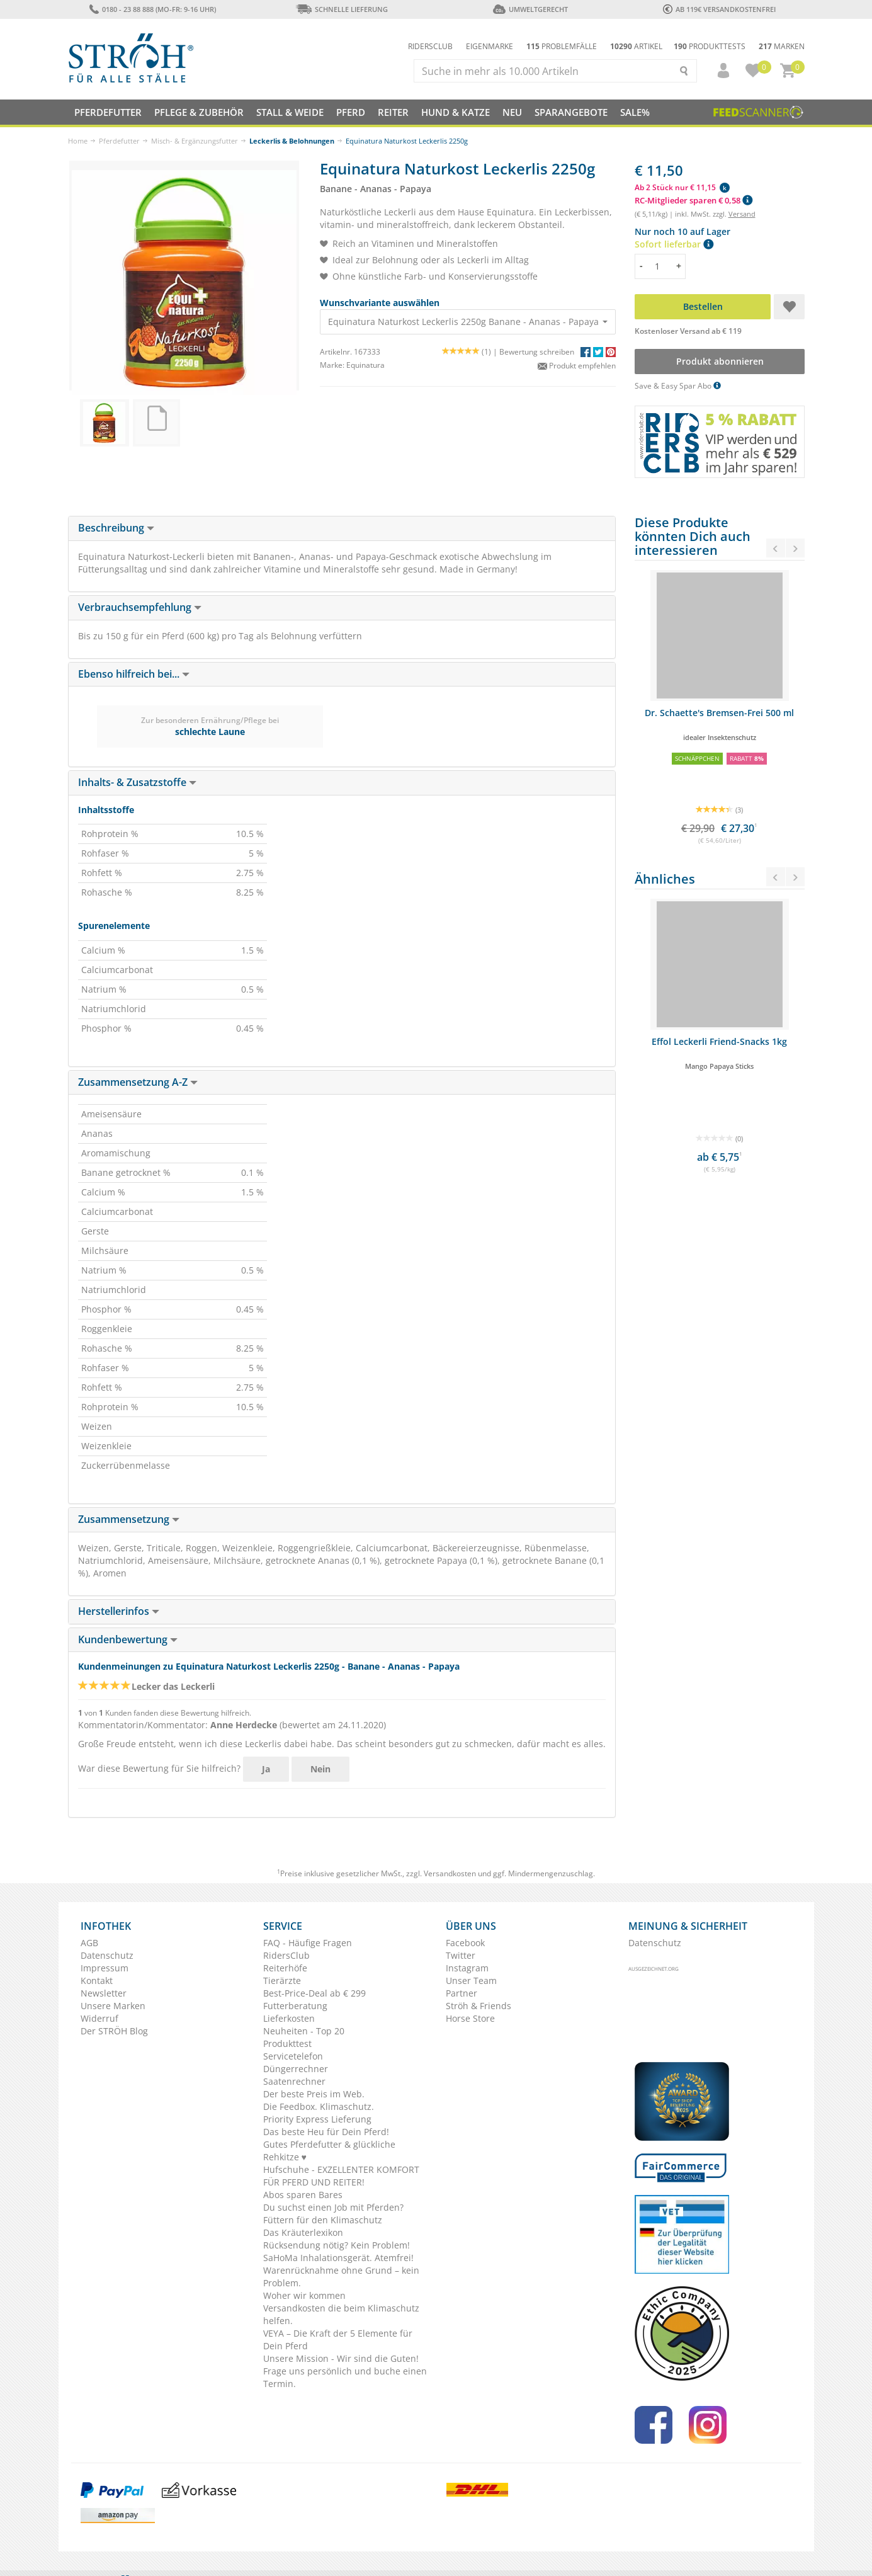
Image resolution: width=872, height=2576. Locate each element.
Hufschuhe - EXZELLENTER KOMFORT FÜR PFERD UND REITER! (341, 2175)
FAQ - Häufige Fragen (307, 1943)
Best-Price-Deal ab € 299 (314, 1993)
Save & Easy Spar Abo (678, 385)
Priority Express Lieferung (317, 2119)
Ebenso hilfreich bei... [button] (134, 674)
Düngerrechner (295, 2069)
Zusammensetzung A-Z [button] (138, 1082)
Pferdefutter (119, 140)
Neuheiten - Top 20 (303, 2031)
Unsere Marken (113, 2006)
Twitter (460, 1955)
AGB (89, 1943)
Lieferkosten (289, 2018)
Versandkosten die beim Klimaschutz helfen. (341, 2314)
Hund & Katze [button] (455, 112)
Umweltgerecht (530, 9)
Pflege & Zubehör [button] (199, 112)
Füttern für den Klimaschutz (322, 2220)
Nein (320, 1769)
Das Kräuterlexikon (303, 2232)
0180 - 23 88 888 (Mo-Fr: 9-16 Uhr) (152, 9)
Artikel (636, 46)
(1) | (470, 351)
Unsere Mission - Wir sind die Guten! (341, 2358)
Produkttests (709, 46)
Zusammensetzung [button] (128, 1519)
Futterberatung (295, 2006)
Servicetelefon (293, 2056)
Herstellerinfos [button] (118, 1611)
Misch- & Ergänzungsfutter (194, 140)
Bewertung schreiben (536, 351)
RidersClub (286, 1955)
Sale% (635, 112)
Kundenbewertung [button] (128, 1639)
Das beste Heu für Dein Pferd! (326, 2132)
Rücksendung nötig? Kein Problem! (336, 2245)
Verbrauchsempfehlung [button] (139, 607)
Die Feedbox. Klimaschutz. (318, 2106)
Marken (782, 46)
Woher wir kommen (304, 2295)
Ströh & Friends (478, 2006)
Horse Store (470, 2018)
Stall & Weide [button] (290, 112)
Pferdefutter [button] (108, 112)
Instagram (467, 1968)
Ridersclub (430, 46)
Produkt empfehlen (577, 365)
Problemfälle (561, 46)
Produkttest (287, 2043)
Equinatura (365, 365)
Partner (461, 1993)
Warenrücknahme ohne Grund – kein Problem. (341, 2276)
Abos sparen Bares (303, 2195)
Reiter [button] (393, 112)
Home (78, 140)
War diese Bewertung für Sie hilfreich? (159, 1768)
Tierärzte (282, 1980)
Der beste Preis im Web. (314, 2094)
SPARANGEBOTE (571, 112)
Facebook (465, 1943)
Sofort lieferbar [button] (674, 244)
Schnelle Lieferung (341, 9)
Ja (266, 1769)
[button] (718, 70)
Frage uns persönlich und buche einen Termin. (345, 2377)
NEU (512, 112)
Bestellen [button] (702, 306)
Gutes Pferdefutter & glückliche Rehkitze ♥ (329, 2150)
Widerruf (99, 2018)
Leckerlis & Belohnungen (291, 140)
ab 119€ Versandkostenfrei (719, 9)
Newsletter (104, 1993)
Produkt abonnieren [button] (719, 361)
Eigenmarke (489, 46)
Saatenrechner (294, 2081)
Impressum (104, 1968)
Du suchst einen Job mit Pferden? (333, 2207)
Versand (742, 214)
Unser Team (471, 1980)
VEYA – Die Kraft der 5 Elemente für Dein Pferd (337, 2339)
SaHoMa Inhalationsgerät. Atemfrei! (338, 2258)
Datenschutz (107, 1955)
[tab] (342, 528)
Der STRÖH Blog (114, 2031)
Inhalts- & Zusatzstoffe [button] (137, 782)
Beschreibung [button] (116, 528)
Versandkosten (450, 1873)
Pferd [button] (350, 112)
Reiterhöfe (285, 1968)
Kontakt (97, 1980)
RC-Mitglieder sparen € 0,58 (693, 200)
